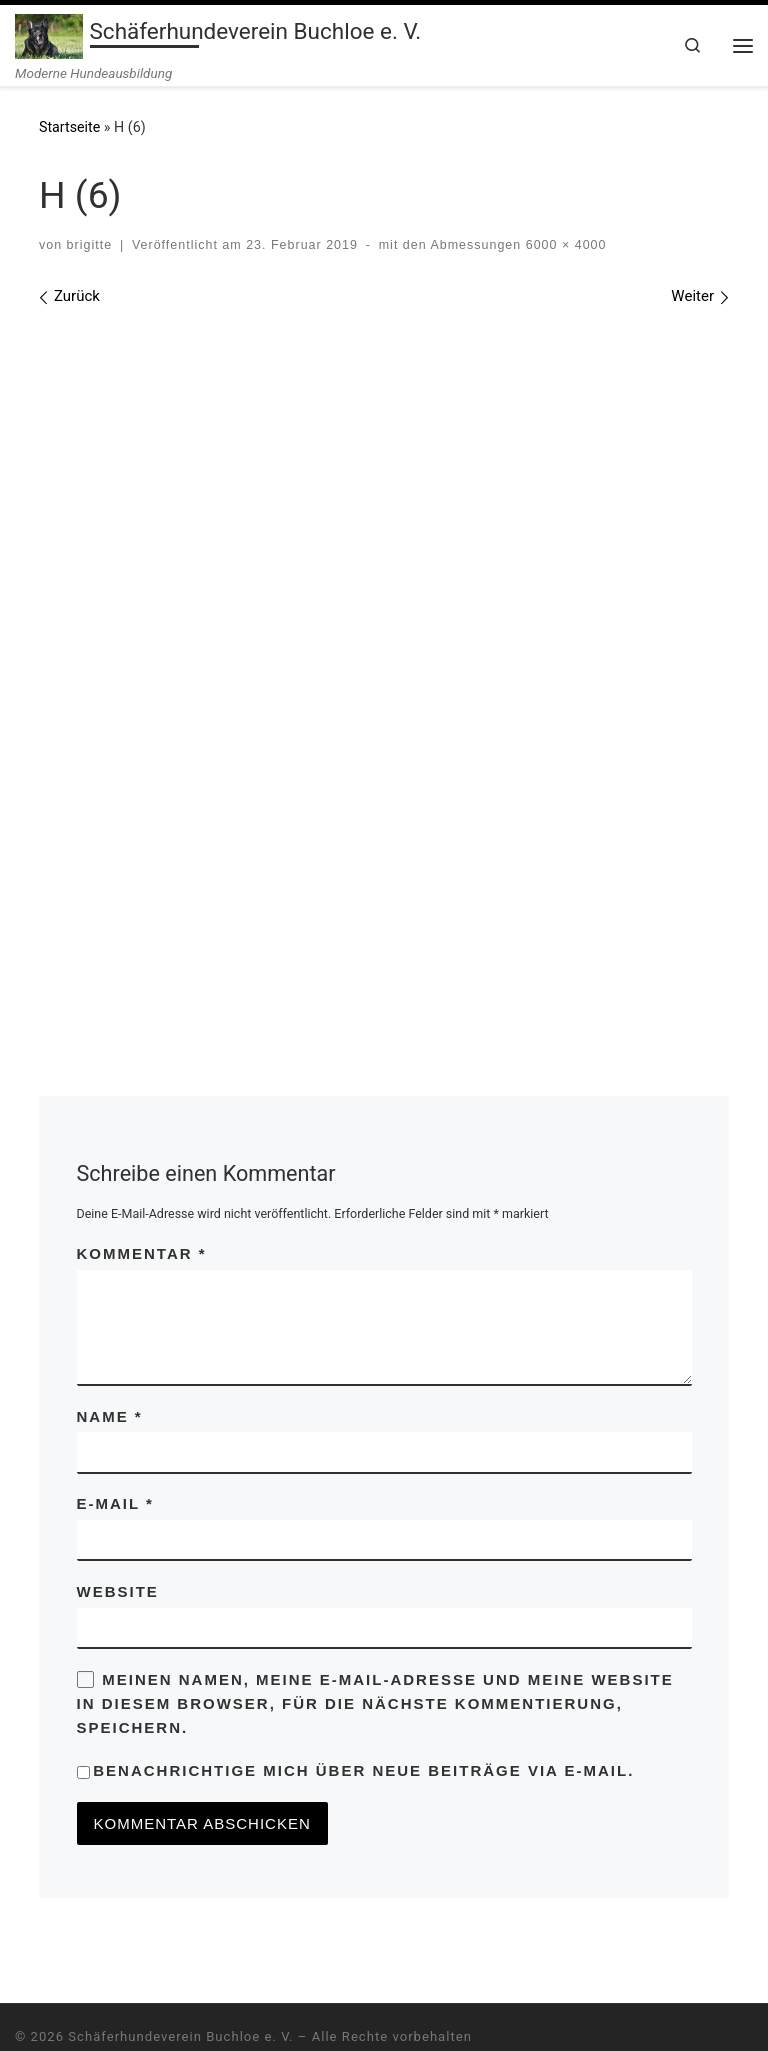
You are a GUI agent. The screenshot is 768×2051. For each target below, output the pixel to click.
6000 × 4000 (563, 245)
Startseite (69, 128)
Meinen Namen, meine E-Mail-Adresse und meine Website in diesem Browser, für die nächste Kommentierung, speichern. (375, 1654)
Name (110, 1366)
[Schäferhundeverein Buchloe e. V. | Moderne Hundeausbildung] (49, 34)
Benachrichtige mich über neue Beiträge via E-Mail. (363, 1721)
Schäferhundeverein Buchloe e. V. (180, 1987)
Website (118, 1541)
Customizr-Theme (289, 2016)
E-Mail (115, 1454)
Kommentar (142, 1203)
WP (96, 2016)
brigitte (89, 245)
